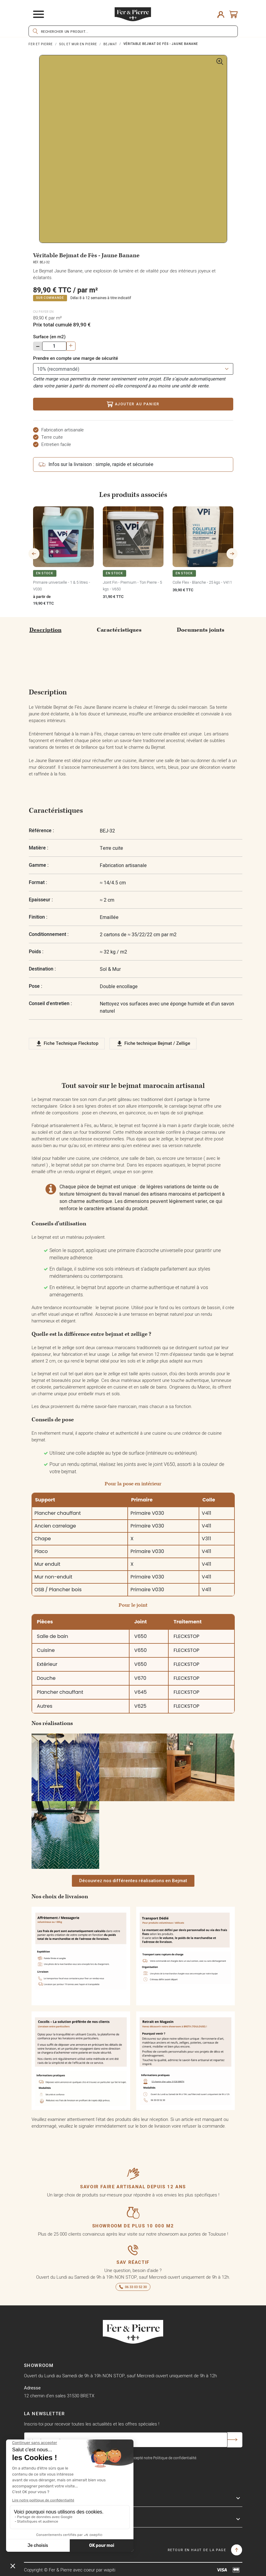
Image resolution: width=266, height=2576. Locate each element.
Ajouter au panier (133, 404)
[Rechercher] (133, 31)
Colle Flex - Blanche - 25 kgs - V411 (202, 582)
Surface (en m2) (49, 336)
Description (45, 630)
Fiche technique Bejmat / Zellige (153, 1043)
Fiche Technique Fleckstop (66, 1043)
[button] (133, 1881)
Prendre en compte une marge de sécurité (75, 358)
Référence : (41, 830)
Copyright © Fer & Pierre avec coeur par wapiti (69, 2570)
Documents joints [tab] (200, 630)
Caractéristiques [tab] (119, 630)
